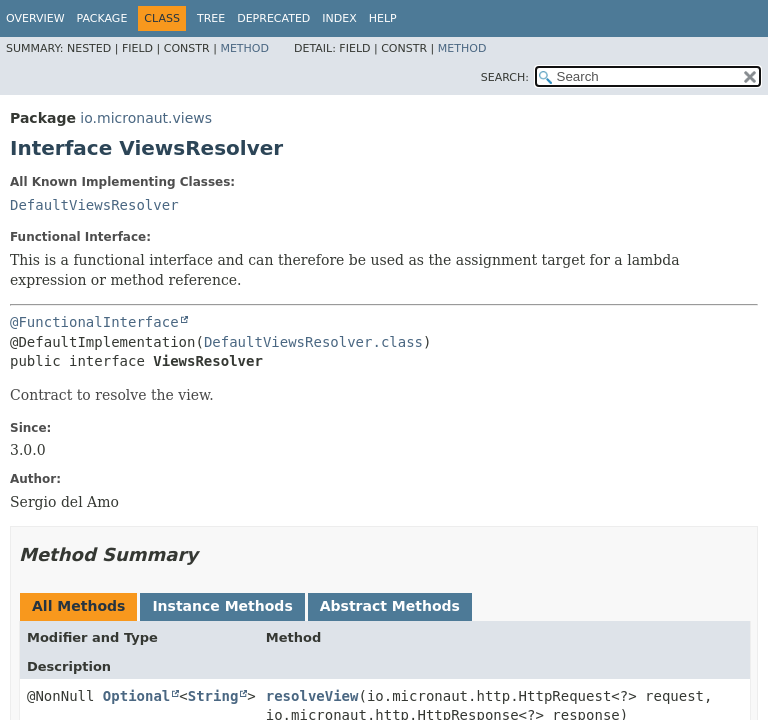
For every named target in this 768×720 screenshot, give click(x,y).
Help (383, 18)
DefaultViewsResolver (94, 205)
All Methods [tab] (78, 606)
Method (244, 48)
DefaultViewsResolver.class (313, 342)
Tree (211, 18)
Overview (35, 18)
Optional (136, 696)
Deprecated (273, 18)
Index (339, 18)
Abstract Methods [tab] (390, 606)
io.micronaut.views (146, 118)
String (213, 696)
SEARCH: (505, 77)
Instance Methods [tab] (222, 606)
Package (102, 18)
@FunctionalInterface (94, 322)
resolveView (312, 696)
